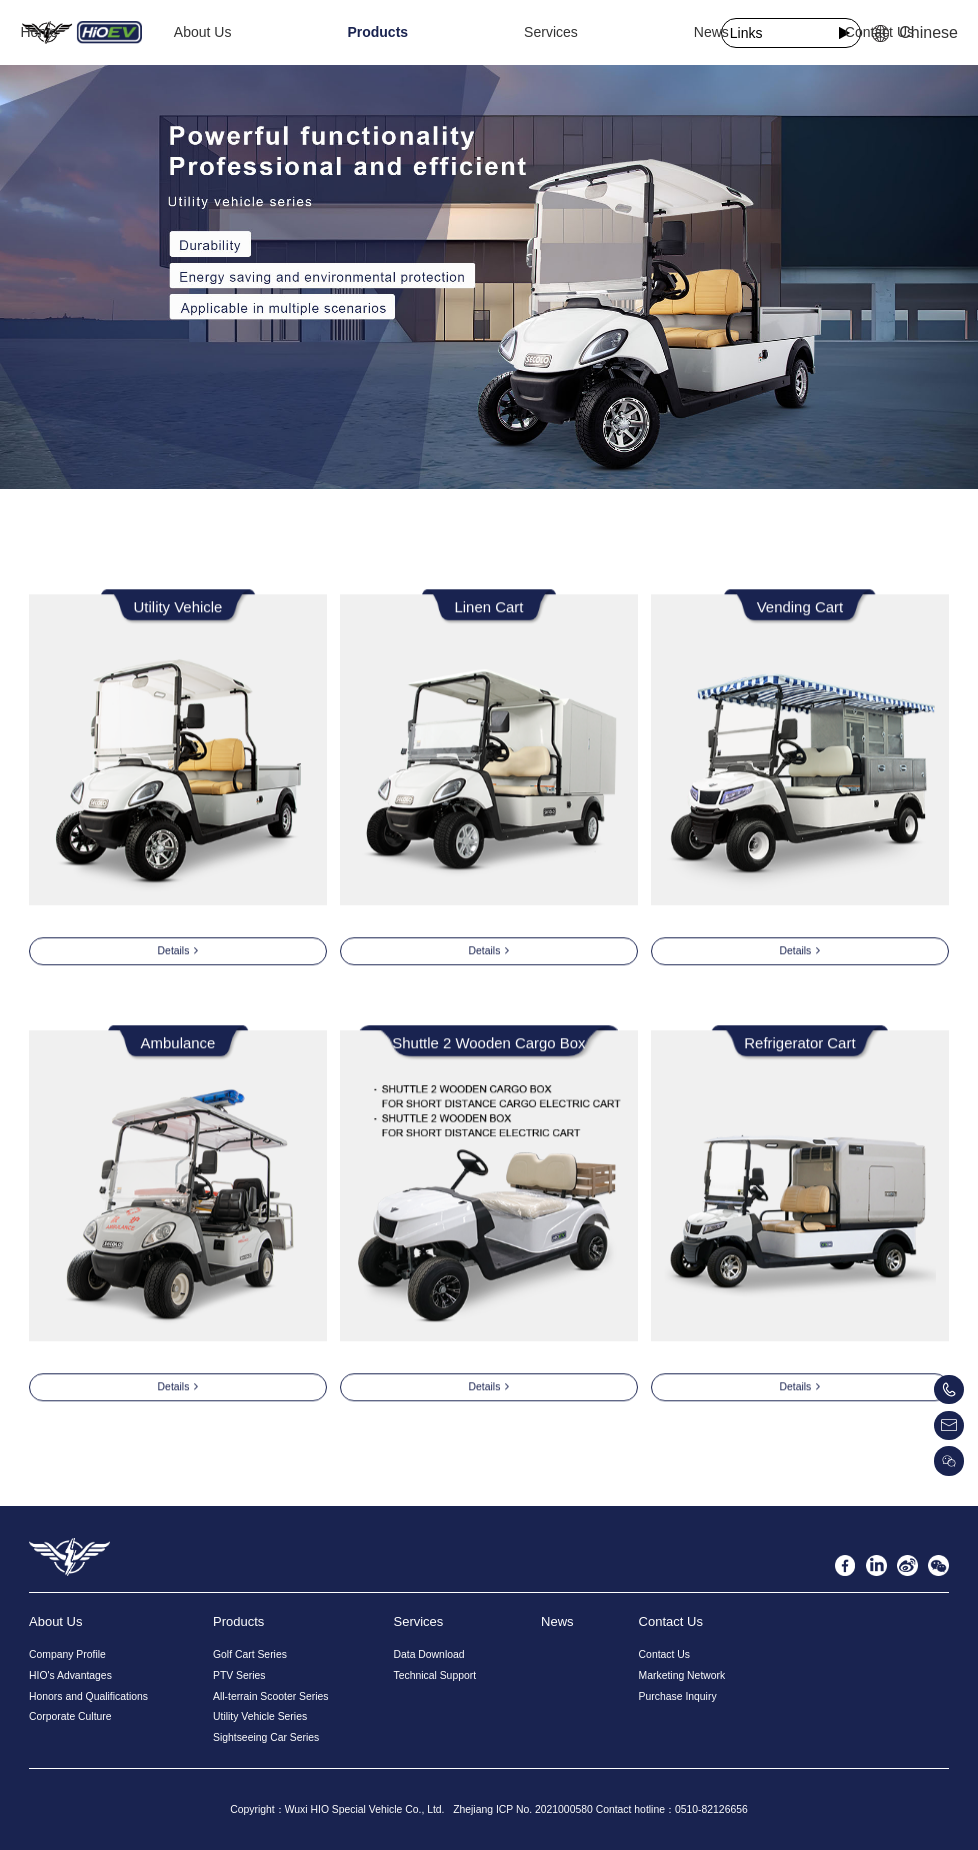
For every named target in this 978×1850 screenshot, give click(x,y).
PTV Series (239, 1675)
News (567, 32)
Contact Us (650, 32)
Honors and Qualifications (88, 1696)
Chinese (915, 33)
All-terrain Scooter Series (271, 1696)
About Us (313, 32)
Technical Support (434, 1675)
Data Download (428, 1654)
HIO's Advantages (70, 1675)
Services (492, 32)
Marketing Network (682, 1675)
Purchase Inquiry (678, 1696)
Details (178, 954)
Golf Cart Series (250, 1654)
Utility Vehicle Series (260, 1716)
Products (403, 32)
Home (234, 32)
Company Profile (67, 1654)
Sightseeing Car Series (266, 1737)
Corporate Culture (70, 1716)
